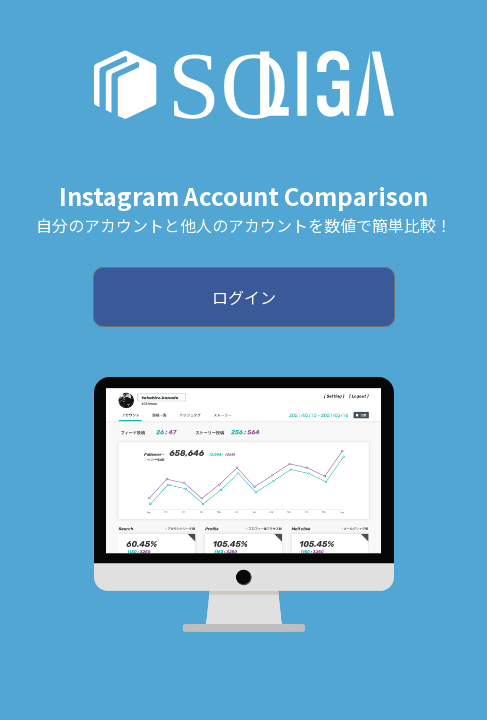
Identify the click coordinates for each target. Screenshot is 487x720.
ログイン (244, 297)
